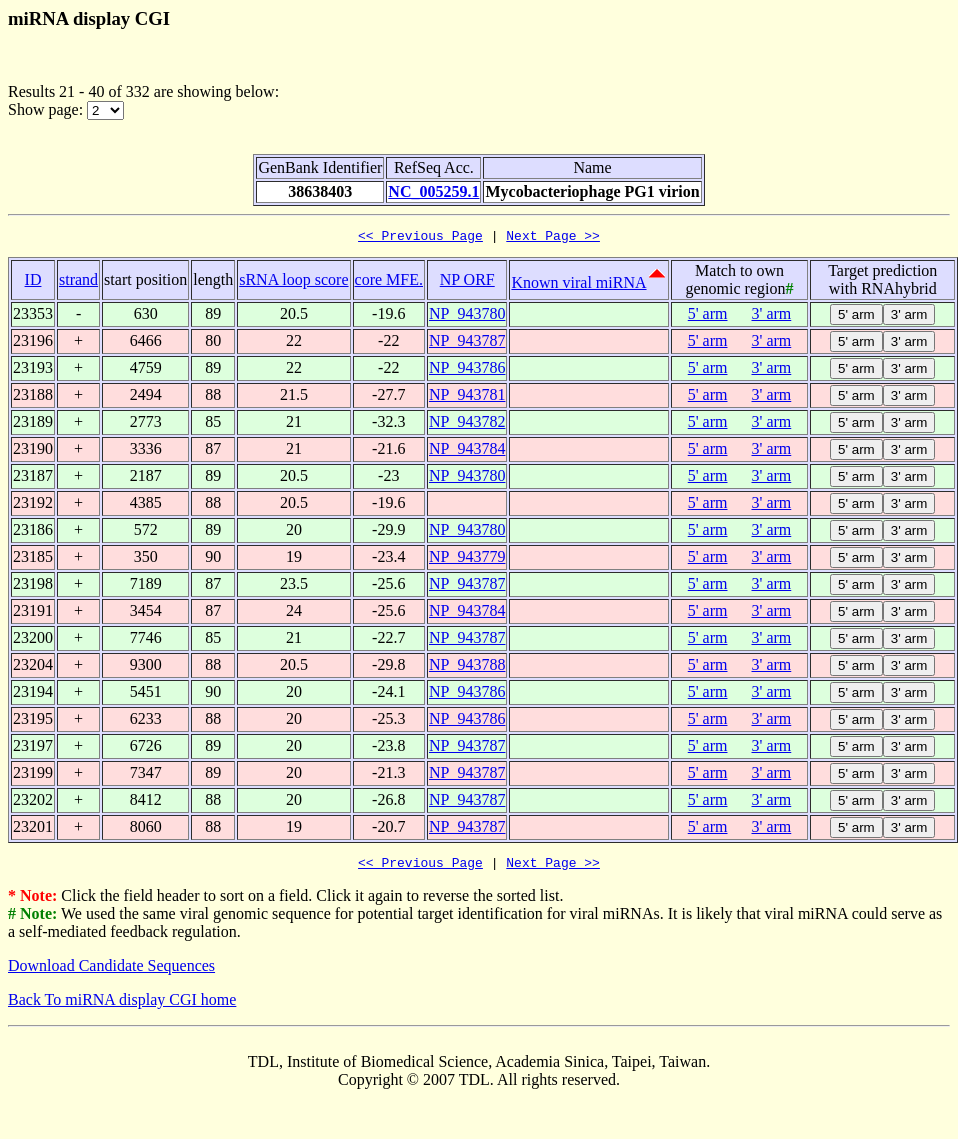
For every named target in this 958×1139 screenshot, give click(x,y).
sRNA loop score (293, 282)
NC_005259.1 (433, 191)
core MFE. (389, 282)
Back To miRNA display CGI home (122, 1005)
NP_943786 (467, 370)
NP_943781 (467, 397)
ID (33, 282)
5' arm (708, 316)
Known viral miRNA (578, 285)
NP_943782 (467, 424)
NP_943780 (467, 316)
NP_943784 (467, 451)
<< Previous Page (420, 238)
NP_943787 (467, 343)
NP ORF (467, 282)
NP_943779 (467, 559)
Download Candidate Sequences (111, 971)
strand (78, 282)
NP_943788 (467, 667)
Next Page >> (553, 238)
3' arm (772, 316)
